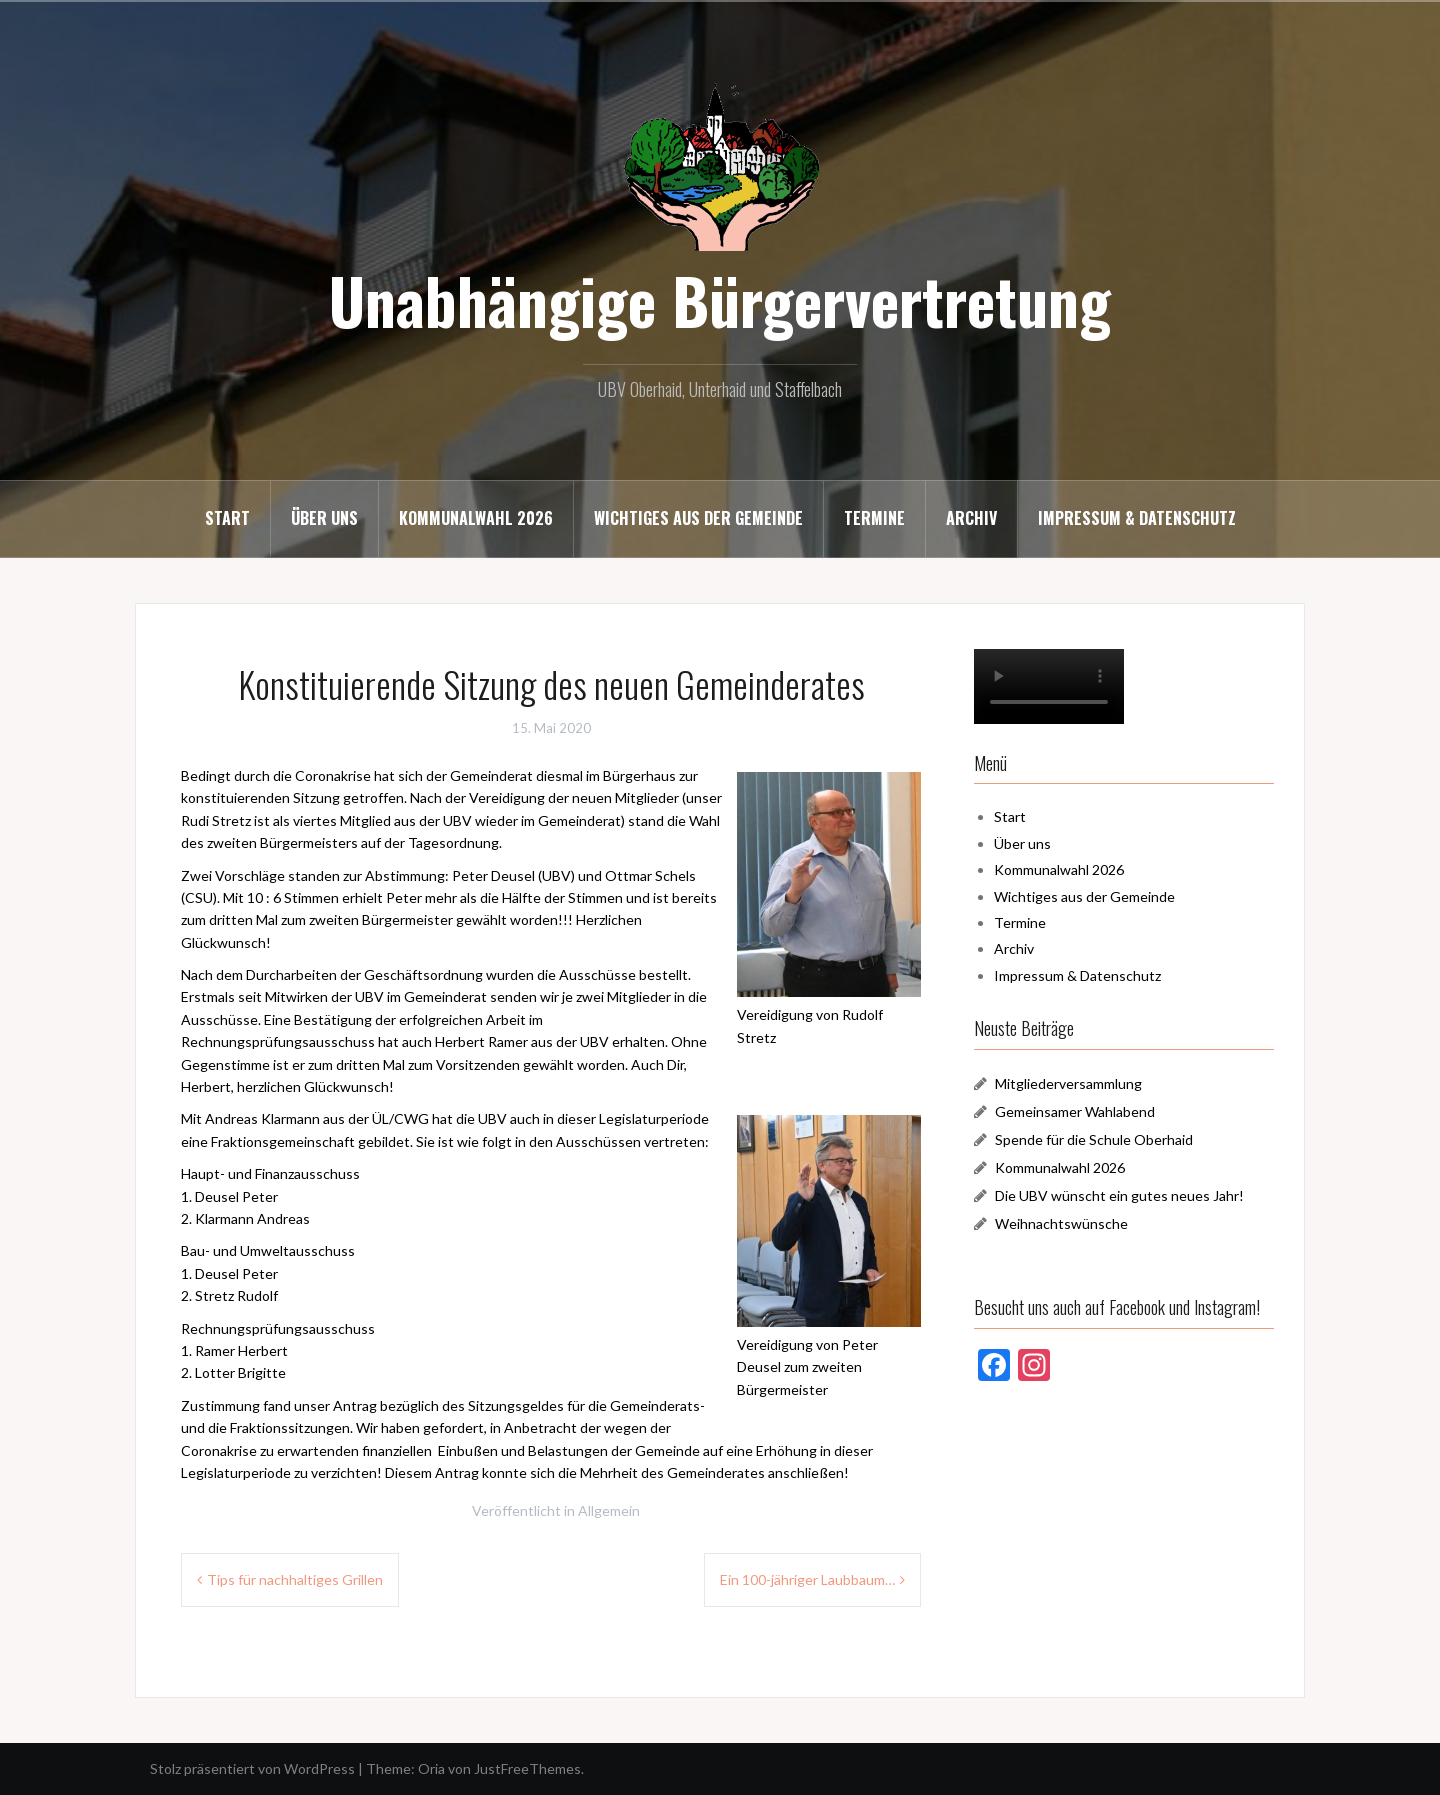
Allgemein (609, 1510)
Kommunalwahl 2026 (476, 518)
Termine (874, 518)
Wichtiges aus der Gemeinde (698, 518)
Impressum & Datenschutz (1137, 518)
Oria (431, 1768)
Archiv (971, 518)
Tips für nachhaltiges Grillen (295, 1579)
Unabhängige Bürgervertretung (720, 300)
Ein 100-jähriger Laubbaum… (807, 1579)
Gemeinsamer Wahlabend (1075, 1111)
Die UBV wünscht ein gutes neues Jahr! (1119, 1195)
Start (227, 518)
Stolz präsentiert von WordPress (252, 1768)
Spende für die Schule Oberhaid (1094, 1139)
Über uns (324, 518)
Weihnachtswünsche (1061, 1223)
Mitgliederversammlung (1068, 1083)
